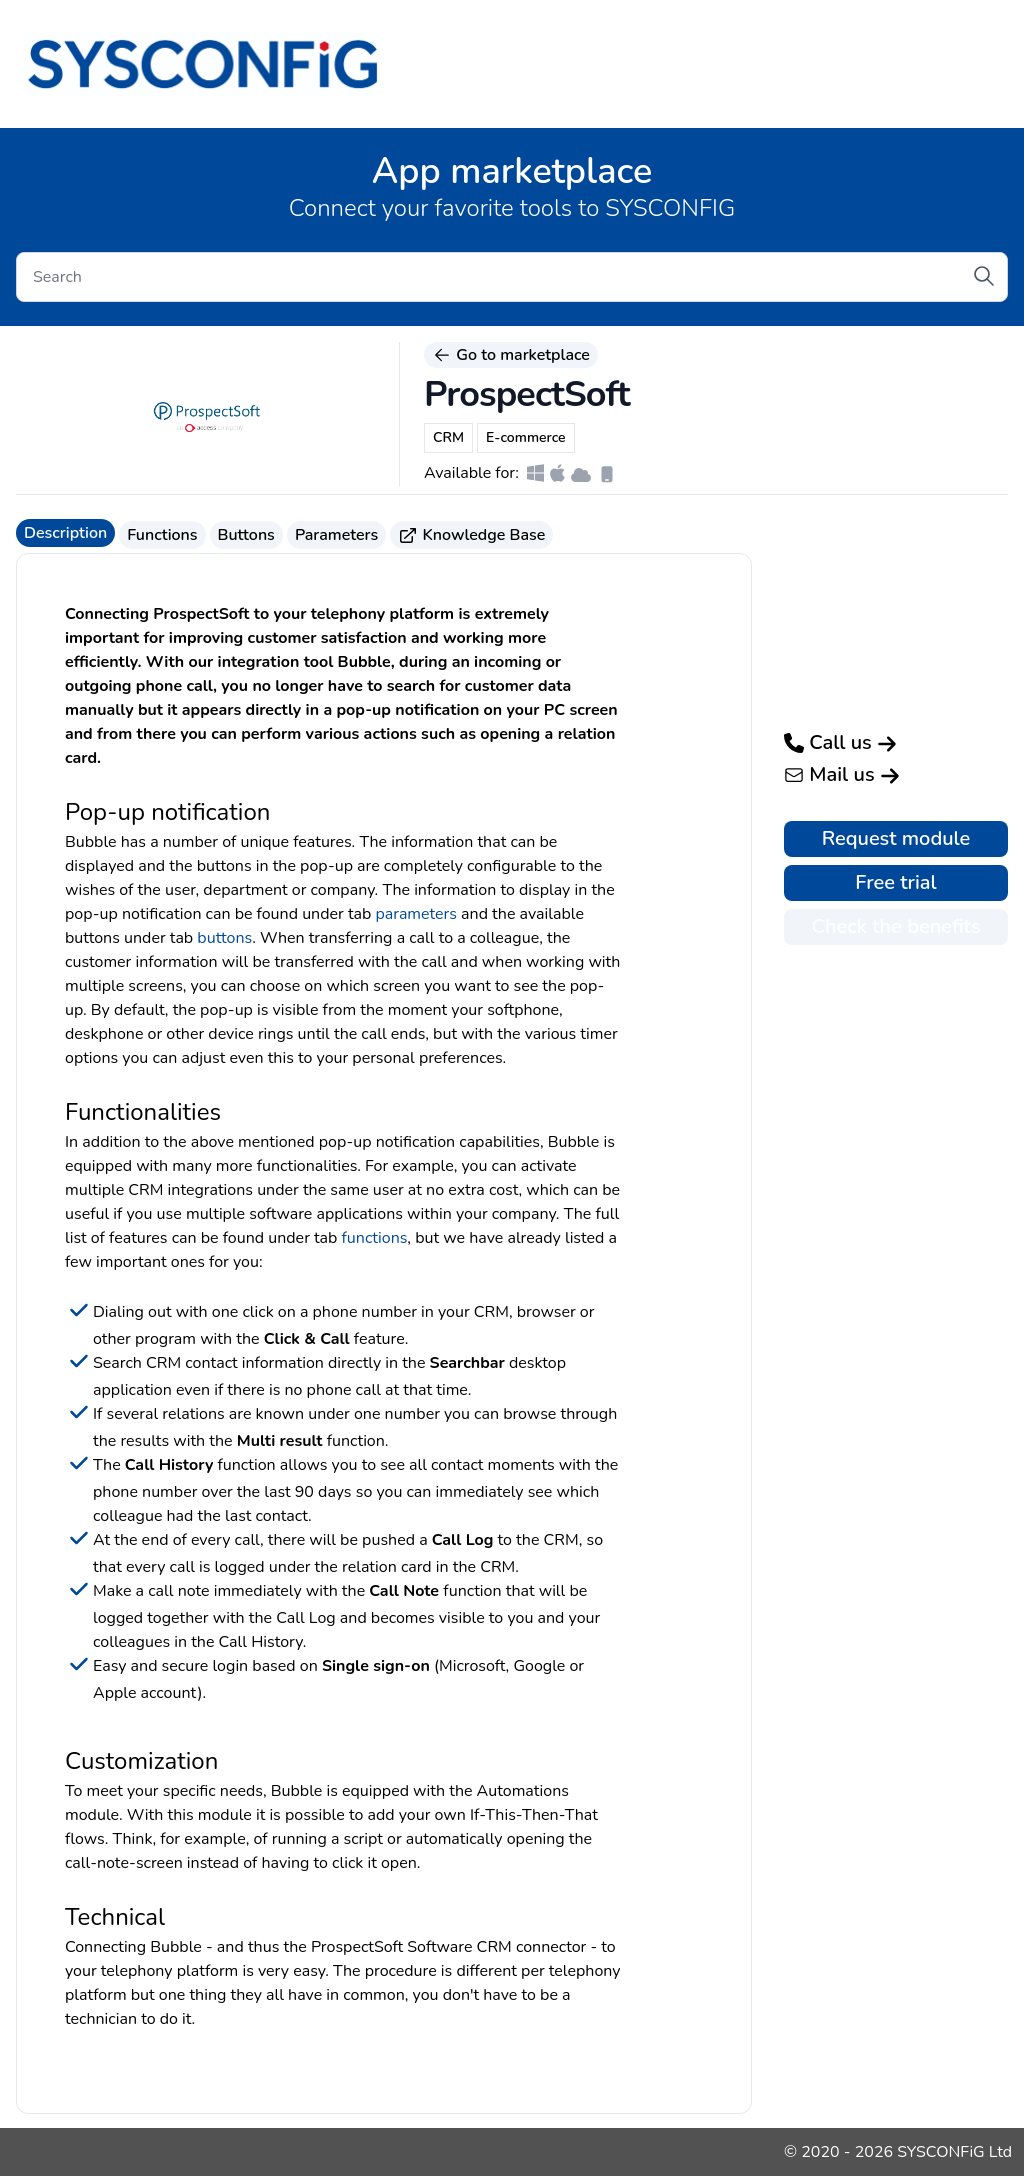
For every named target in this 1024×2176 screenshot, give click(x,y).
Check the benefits (895, 926)
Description (65, 533)
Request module (896, 838)
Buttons (246, 535)
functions (375, 1238)
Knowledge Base (471, 535)
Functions (162, 535)
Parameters (336, 535)
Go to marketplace (511, 355)
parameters (416, 914)
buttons (224, 938)
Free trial (895, 882)
